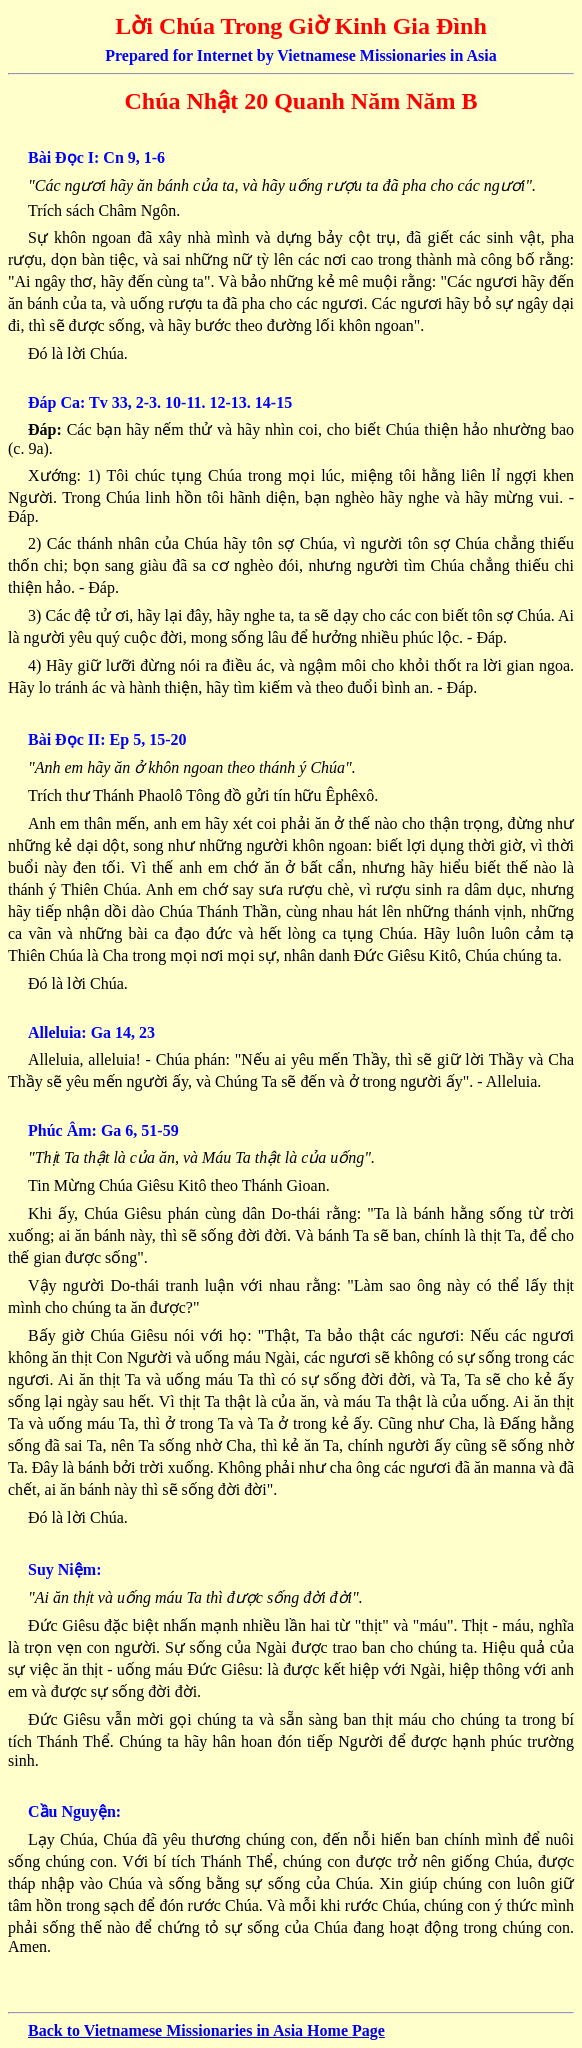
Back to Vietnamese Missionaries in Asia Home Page (206, 2030)
